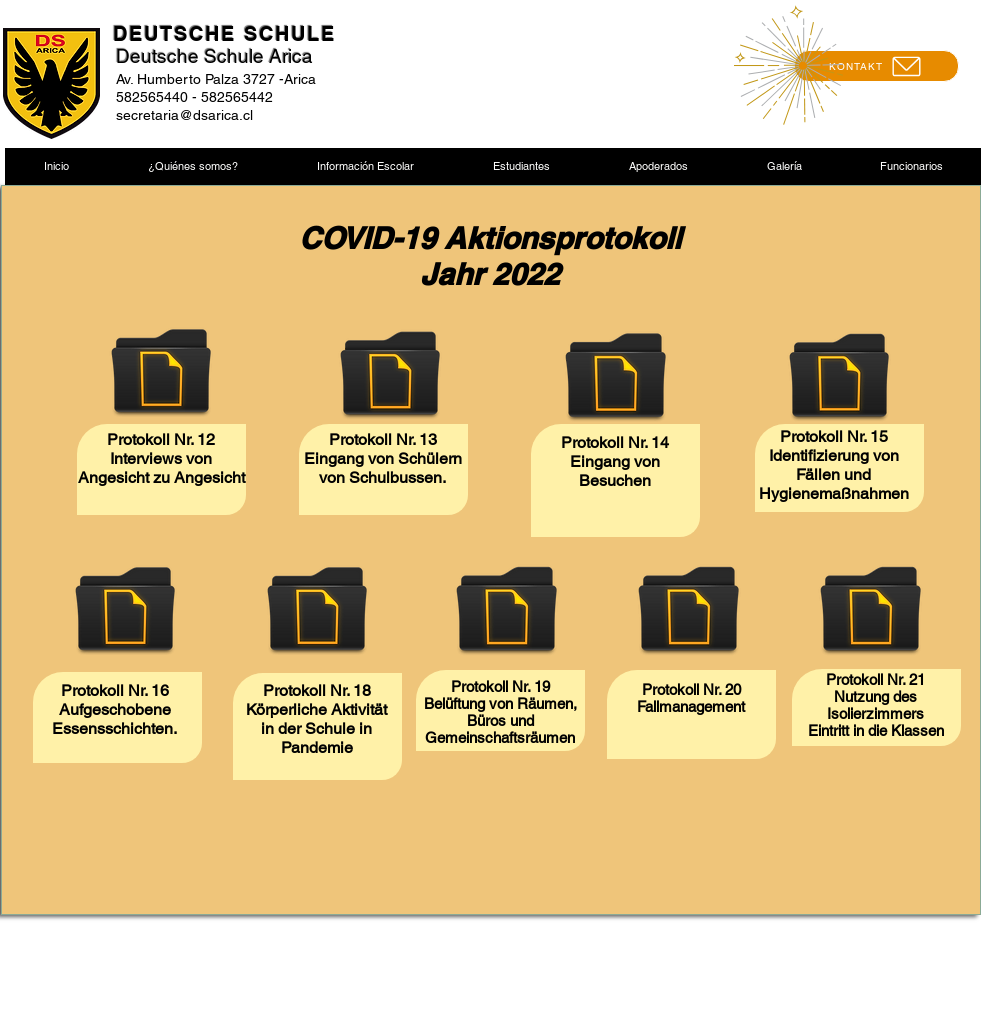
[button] (192, 166)
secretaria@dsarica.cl (184, 115)
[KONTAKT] (876, 66)
